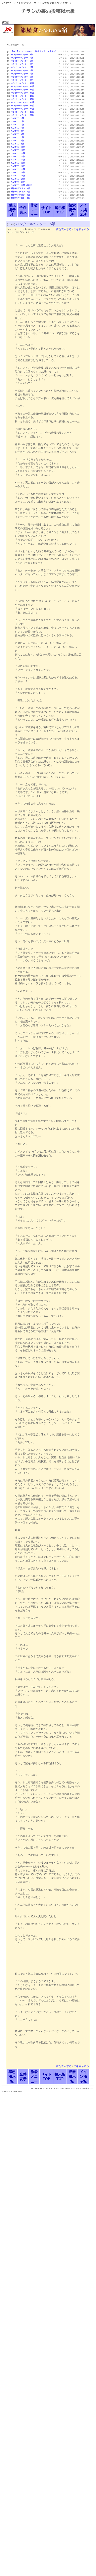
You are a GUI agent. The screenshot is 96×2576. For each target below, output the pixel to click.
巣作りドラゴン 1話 (20, 188)
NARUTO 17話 (18, 169)
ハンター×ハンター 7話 (22, 74)
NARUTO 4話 (17, 128)
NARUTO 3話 (17, 125)
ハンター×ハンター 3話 (22, 61)
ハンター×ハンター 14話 (22, 96)
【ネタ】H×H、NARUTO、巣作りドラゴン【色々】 (34, 51)
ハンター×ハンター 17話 (22, 105)
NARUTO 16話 (18, 166)
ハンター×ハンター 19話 (22, 112)
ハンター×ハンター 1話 (22, 54)
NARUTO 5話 (17, 131)
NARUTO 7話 (17, 137)
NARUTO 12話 (18, 153)
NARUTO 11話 (18, 150)
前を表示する (64, 229)
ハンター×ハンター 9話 (22, 80)
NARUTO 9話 (17, 144)
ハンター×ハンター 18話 (22, 109)
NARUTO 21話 (18, 182)
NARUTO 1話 (17, 118)
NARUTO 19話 (18, 176)
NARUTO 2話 (17, 121)
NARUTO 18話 (18, 172)
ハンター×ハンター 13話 (22, 93)
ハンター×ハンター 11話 (22, 86)
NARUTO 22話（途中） (22, 185)
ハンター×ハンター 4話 (22, 64)
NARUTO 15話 (18, 163)
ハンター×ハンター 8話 (22, 77)
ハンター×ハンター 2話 (22, 58)
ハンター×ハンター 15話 (22, 99)
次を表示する (81, 229)
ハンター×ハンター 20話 (22, 115)
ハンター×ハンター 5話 (22, 67)
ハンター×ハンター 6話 (22, 70)
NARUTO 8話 (17, 140)
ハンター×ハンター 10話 (22, 83)
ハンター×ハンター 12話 (22, 89)
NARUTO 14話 (18, 160)
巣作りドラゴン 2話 (20, 192)
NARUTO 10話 (18, 147)
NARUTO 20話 (18, 179)
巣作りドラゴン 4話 (20, 198)
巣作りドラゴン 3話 (20, 195)
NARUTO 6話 (17, 134)
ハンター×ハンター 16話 (22, 102)
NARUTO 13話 (18, 156)
